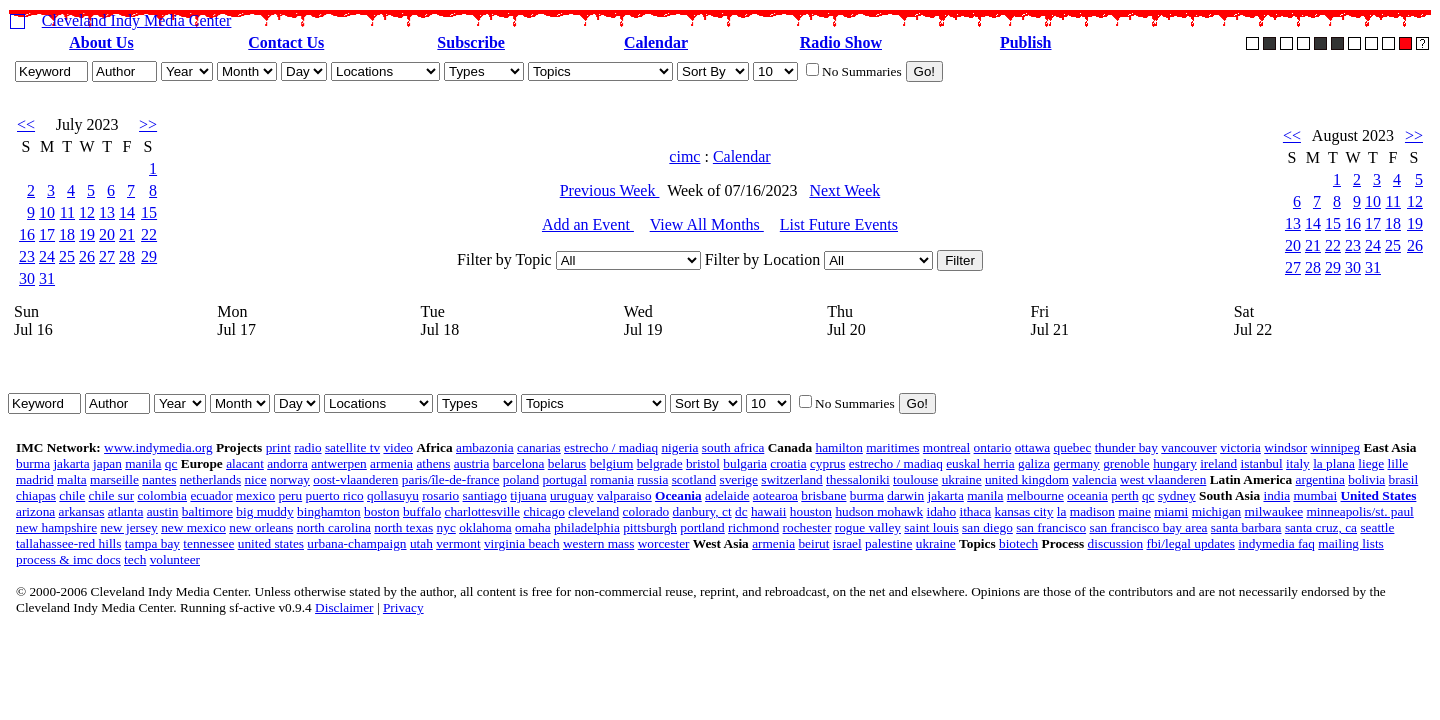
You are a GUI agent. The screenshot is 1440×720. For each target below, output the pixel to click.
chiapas (36, 495)
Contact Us (286, 42)
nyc (446, 527)
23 (27, 256)
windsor (1285, 447)
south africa (733, 447)
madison (1092, 511)
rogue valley (868, 527)
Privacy (403, 607)
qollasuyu (393, 495)
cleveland (593, 511)
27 (107, 256)
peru (291, 495)
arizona (35, 511)
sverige (738, 479)
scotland (694, 479)
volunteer (175, 559)
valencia (1094, 479)
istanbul (1262, 463)
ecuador (211, 495)
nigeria (679, 447)
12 (87, 212)
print (278, 447)
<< (26, 124)
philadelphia (587, 527)
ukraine (962, 479)
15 (149, 212)
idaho (941, 511)
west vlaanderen (1163, 479)
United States (1378, 495)
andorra (287, 463)
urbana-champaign (356, 543)
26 (87, 256)
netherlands (210, 479)
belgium (612, 463)
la (1062, 511)
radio (307, 447)
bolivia (1366, 479)
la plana (1334, 463)
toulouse (915, 479)
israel (847, 543)
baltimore (207, 511)
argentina (1320, 479)
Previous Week (610, 190)
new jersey (128, 527)
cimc (684, 156)
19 (87, 234)
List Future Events (839, 224)
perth (1124, 495)
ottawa (1033, 447)
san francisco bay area (1148, 527)
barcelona (519, 463)
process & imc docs (68, 559)
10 (47, 212)
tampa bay (152, 543)
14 (127, 212)
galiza (1034, 463)
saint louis (931, 527)
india (1276, 495)
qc (171, 463)
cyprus (828, 463)
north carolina (334, 527)
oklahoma (485, 527)
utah (421, 543)
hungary (1175, 463)
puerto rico (335, 495)
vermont (458, 543)
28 (127, 256)
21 (127, 234)
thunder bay (1126, 447)
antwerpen (339, 463)
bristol (703, 463)
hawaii (769, 511)
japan (107, 463)
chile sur (112, 495)
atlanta (126, 511)
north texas (403, 527)
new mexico (193, 527)
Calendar (656, 42)
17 (47, 234)
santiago (485, 495)
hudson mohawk (879, 511)
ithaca (975, 511)
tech (135, 559)
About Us (101, 42)
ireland (1218, 463)
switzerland (791, 479)
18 (67, 234)
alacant (245, 463)
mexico (255, 495)
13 (107, 212)
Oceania (678, 495)
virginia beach (522, 543)
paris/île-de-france (451, 479)
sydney (1177, 495)
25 (67, 256)
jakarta (71, 463)
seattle (1377, 527)
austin (163, 511)
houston (811, 511)
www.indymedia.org (158, 447)
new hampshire (56, 527)
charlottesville (483, 511)
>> (148, 124)
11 (67, 212)
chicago (543, 511)
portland (702, 527)
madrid (35, 479)
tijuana (528, 495)
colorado (646, 511)
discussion (1116, 543)
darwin (905, 495)
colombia (162, 495)
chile (72, 495)
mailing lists (1351, 543)
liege (1371, 463)
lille (1398, 463)
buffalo (422, 511)
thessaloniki (858, 479)
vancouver (1189, 447)
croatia (788, 463)
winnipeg (1336, 447)
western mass (598, 543)
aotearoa (775, 495)
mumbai (1315, 495)
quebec (1073, 447)
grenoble (1126, 463)
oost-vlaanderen (355, 479)
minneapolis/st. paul (1359, 511)
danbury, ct (702, 511)
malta (72, 479)
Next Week (844, 190)
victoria (1240, 447)
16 (27, 234)
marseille (114, 479)
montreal (946, 447)
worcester (664, 543)
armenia (391, 463)
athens (433, 463)
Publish (1026, 42)
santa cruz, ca (1321, 527)
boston (382, 511)
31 (47, 278)
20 (107, 234)
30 (27, 278)
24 (47, 256)
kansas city (1024, 511)
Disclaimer (344, 607)
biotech (1018, 543)
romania (612, 479)
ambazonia (485, 447)
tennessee (208, 543)
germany (1076, 463)
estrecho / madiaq (611, 447)
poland (521, 479)
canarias (539, 447)
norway (290, 479)
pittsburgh (650, 527)
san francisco (1051, 527)
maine (1134, 511)
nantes (159, 479)
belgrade (660, 463)
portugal (564, 479)
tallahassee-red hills (68, 543)
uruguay (572, 495)
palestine (888, 543)
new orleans (261, 527)
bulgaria (745, 463)
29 (149, 256)
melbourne (1035, 495)
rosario (440, 495)
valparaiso (624, 495)
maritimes (892, 447)
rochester (807, 527)
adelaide (727, 495)
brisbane (823, 495)
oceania (1087, 495)
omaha (533, 527)
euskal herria (980, 463)
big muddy (264, 511)
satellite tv (352, 447)
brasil (1404, 479)
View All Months (707, 224)
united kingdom (1027, 479)
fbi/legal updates (1190, 543)
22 (149, 234)
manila (143, 463)
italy (1298, 463)
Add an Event (588, 224)
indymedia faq (1276, 543)
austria (472, 463)
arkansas (82, 511)
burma (33, 463)
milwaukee (1274, 511)
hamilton (838, 447)
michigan (1217, 511)
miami (1171, 511)
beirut (813, 543)
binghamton (329, 511)
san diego (987, 527)
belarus (567, 463)
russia (652, 479)
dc (741, 511)
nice (255, 479)
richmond (753, 527)
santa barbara (1246, 527)
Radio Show (841, 42)
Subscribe (471, 42)
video (398, 447)
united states (271, 543)
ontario (993, 447)
